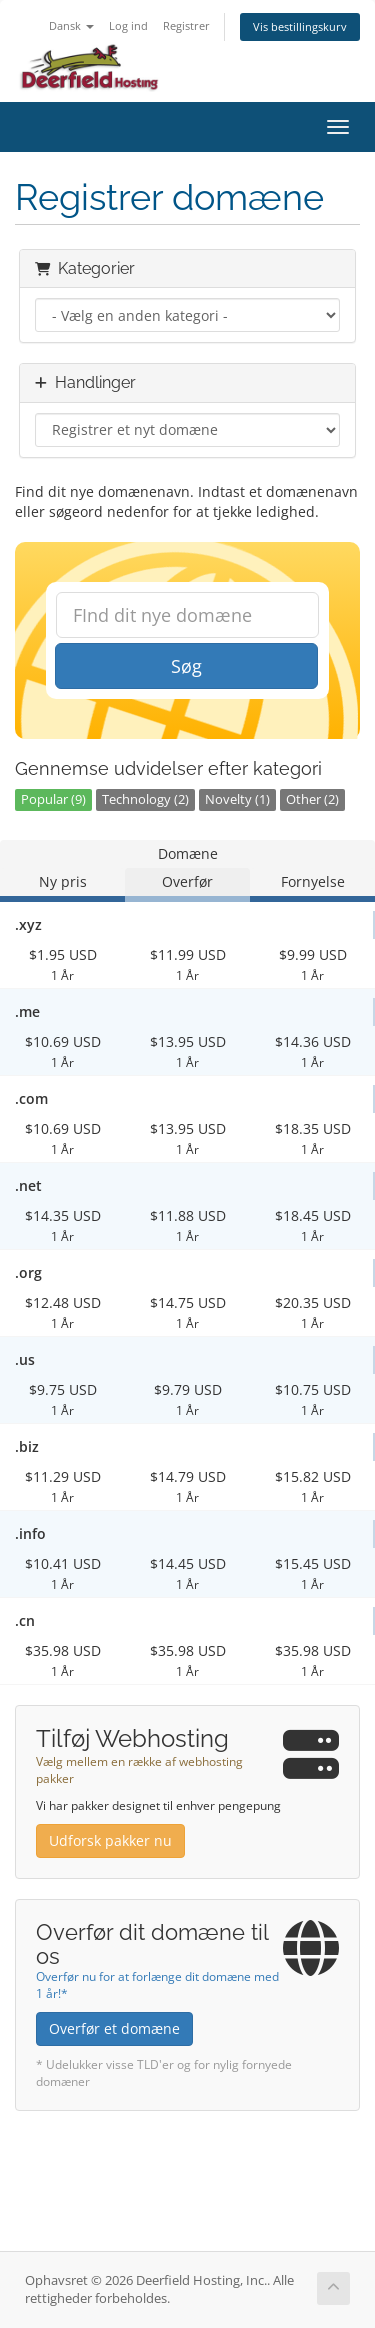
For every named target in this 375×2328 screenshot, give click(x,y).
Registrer (186, 25)
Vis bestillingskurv (300, 26)
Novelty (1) (237, 799)
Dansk (71, 25)
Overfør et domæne (114, 2028)
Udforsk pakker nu (110, 1840)
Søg (186, 666)
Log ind (128, 25)
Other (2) (312, 799)
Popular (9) (53, 799)
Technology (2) (145, 799)
